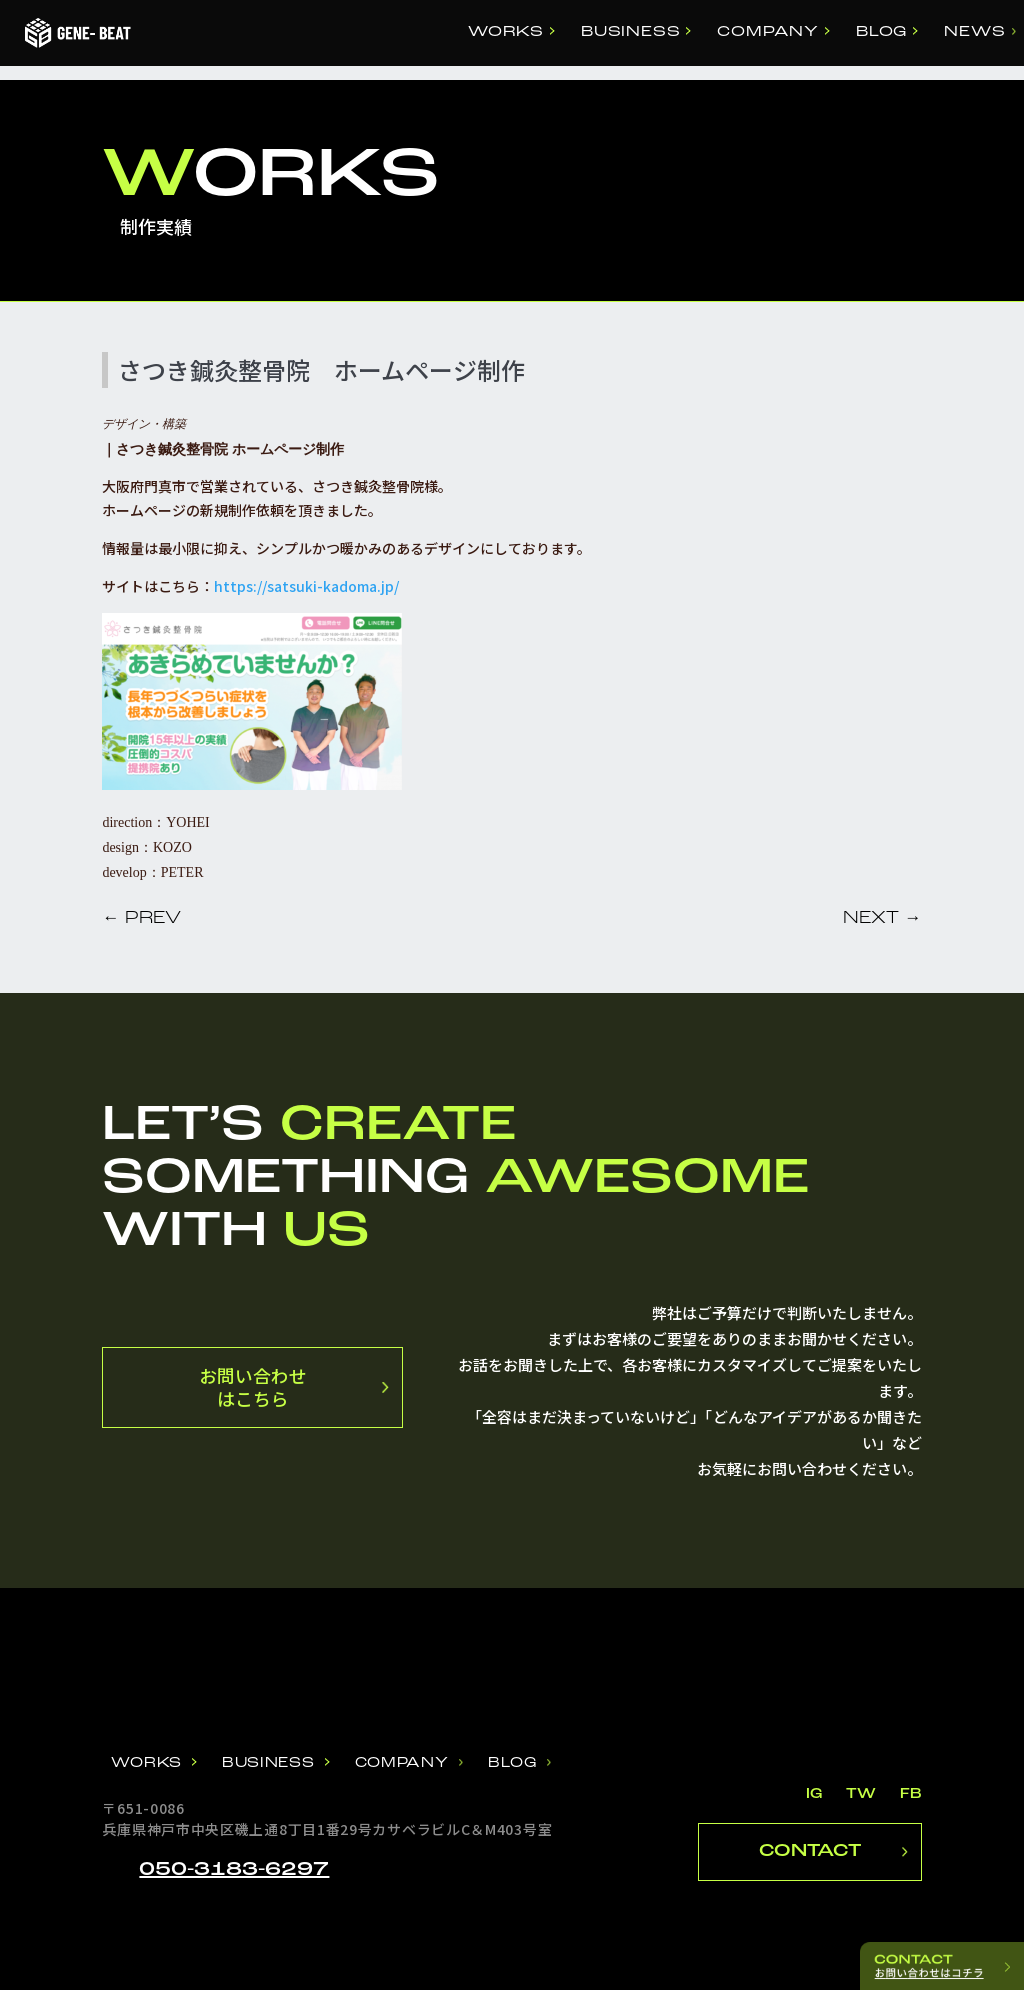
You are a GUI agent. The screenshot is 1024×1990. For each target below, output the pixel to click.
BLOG (881, 32)
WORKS (506, 32)
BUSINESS (630, 32)
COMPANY (768, 32)
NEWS (974, 32)
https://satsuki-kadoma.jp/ (306, 586)
